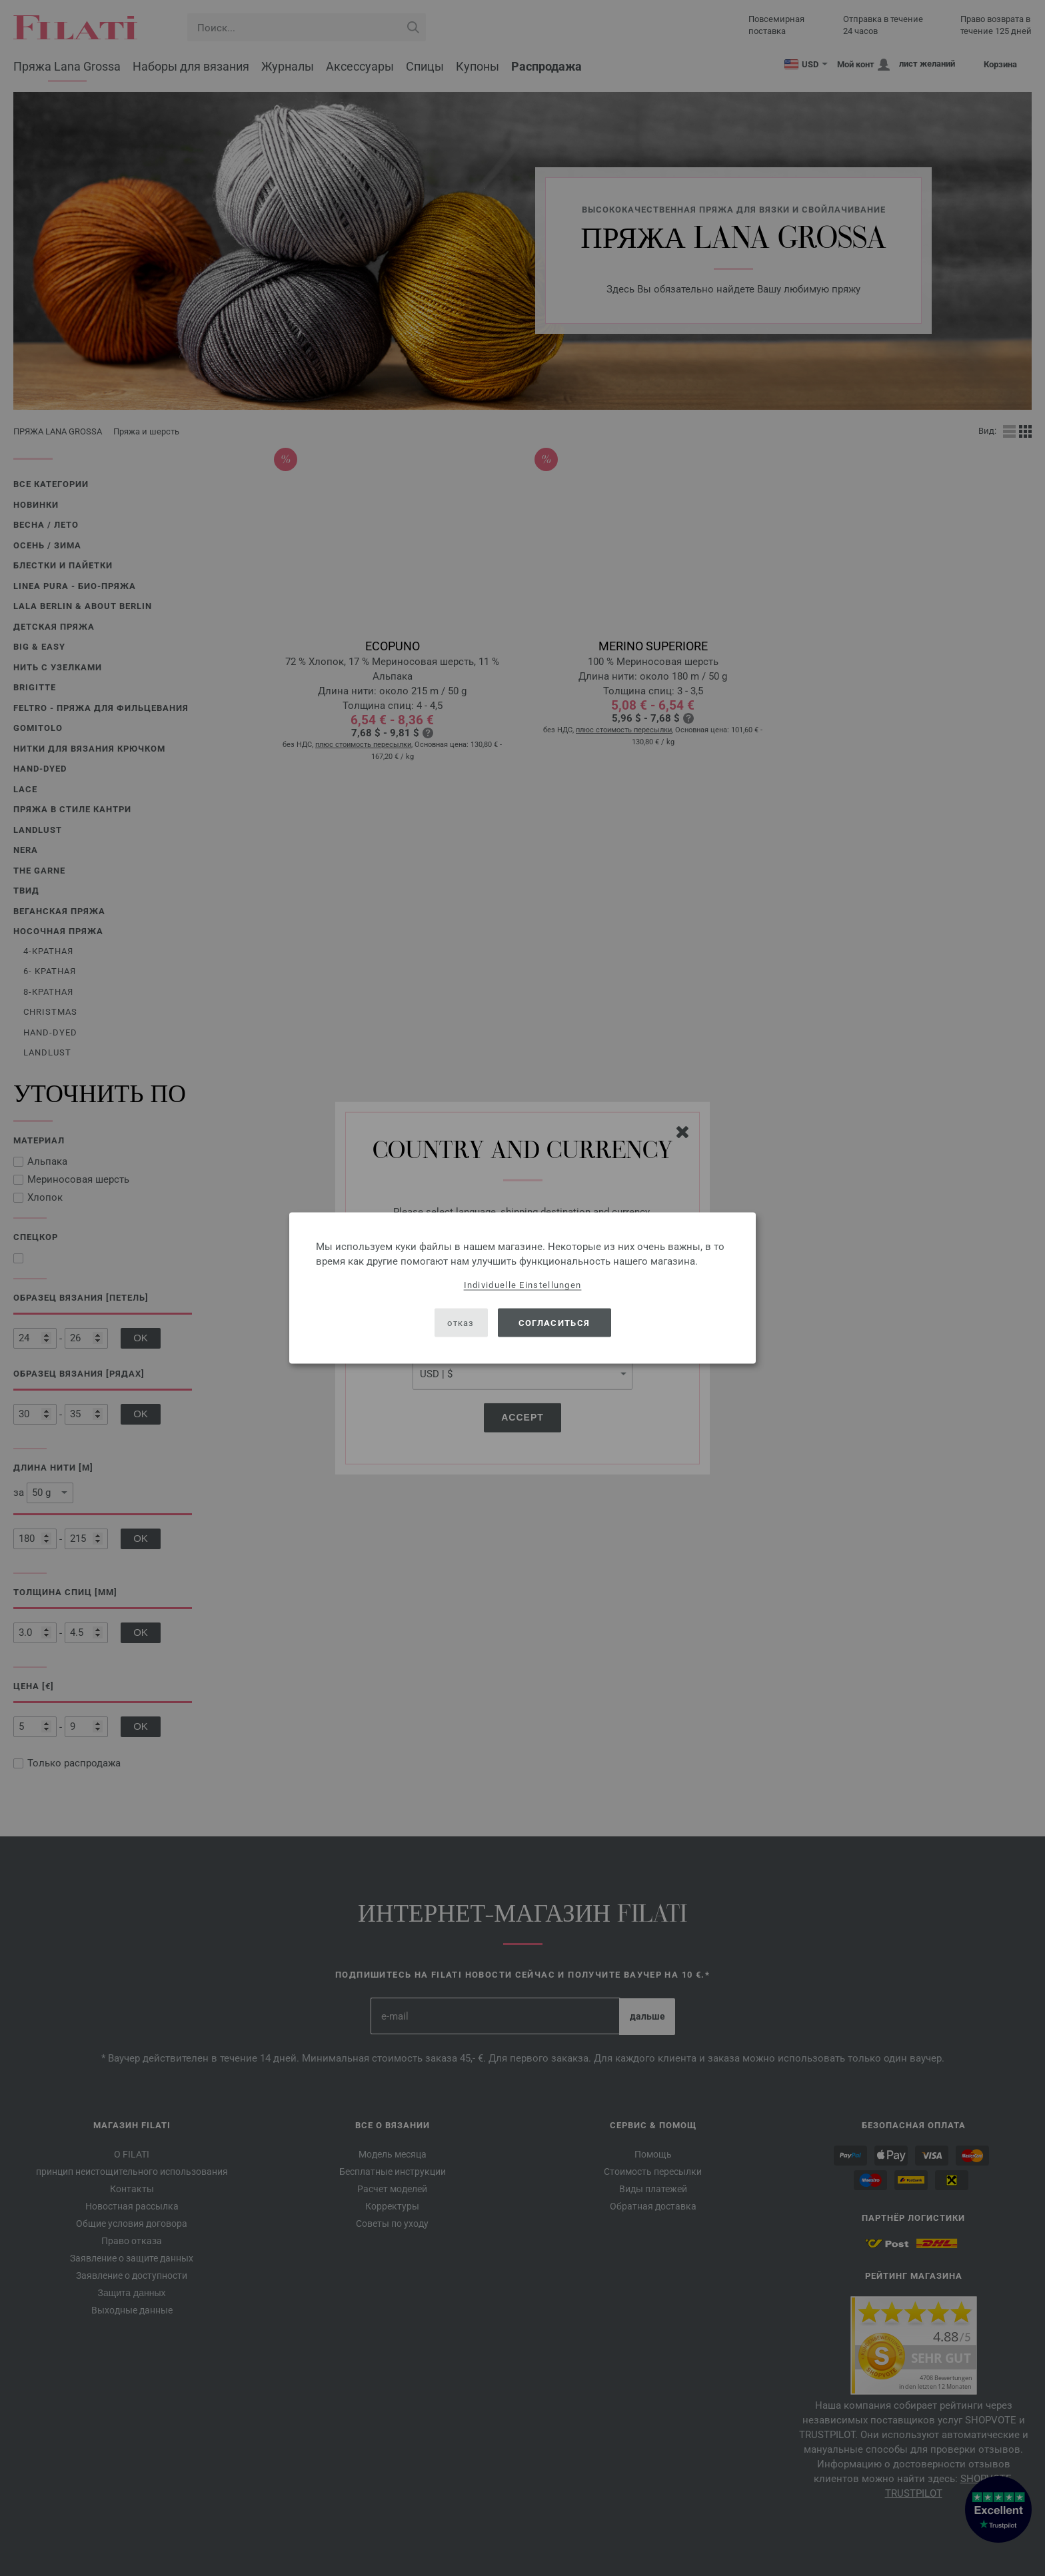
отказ (461, 1322)
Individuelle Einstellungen (523, 1285)
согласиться (554, 1322)
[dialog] (522, 1288)
